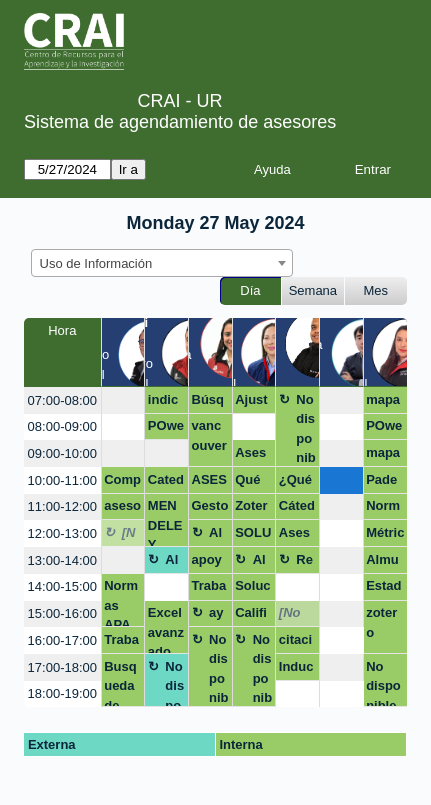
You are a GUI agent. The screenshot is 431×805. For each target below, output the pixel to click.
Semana (313, 290)
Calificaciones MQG (251, 616)
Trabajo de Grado (121, 643)
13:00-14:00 (62, 560)
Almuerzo (219, 536)
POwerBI (166, 429)
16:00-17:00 (62, 640)
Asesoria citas (250, 456)
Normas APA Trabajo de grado (385, 509)
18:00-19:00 (62, 693)
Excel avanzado (166, 629)
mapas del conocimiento (385, 456)
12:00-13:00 (62, 533)
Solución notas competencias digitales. (252, 589)
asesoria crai (122, 509)
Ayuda (272, 169)
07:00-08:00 (62, 400)
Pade (381, 479)
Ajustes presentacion (252, 403)
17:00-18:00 (62, 667)
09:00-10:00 (62, 453)
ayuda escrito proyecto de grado (218, 616)
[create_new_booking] (123, 400)
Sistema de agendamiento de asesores (180, 122)
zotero (381, 622)
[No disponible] (132, 536)
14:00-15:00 (62, 586)
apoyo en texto (207, 563)
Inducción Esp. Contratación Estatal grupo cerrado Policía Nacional (297, 670)
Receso (304, 563)
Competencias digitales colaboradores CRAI (122, 483)
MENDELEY (165, 522)
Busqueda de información (120, 683)
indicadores (165, 403)
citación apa (295, 643)
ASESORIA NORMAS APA (209, 483)
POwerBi (384, 429)
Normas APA (121, 602)
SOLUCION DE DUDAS (253, 536)
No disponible (306, 429)
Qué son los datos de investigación (252, 483)
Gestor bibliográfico (210, 509)
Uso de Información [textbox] (96, 263)
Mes (376, 290)
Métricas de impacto (385, 536)
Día (250, 290)
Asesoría (294, 536)
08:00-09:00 (62, 426)
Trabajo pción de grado (210, 589)
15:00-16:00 (62, 613)
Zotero (251, 509)
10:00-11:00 (62, 480)
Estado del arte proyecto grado (384, 589)
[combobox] (162, 263)
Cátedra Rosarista (297, 509)
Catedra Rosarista (166, 483)
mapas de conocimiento (385, 403)
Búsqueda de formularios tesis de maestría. (210, 403)
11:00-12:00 (62, 506)
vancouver (209, 435)
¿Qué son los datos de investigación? (296, 483)
